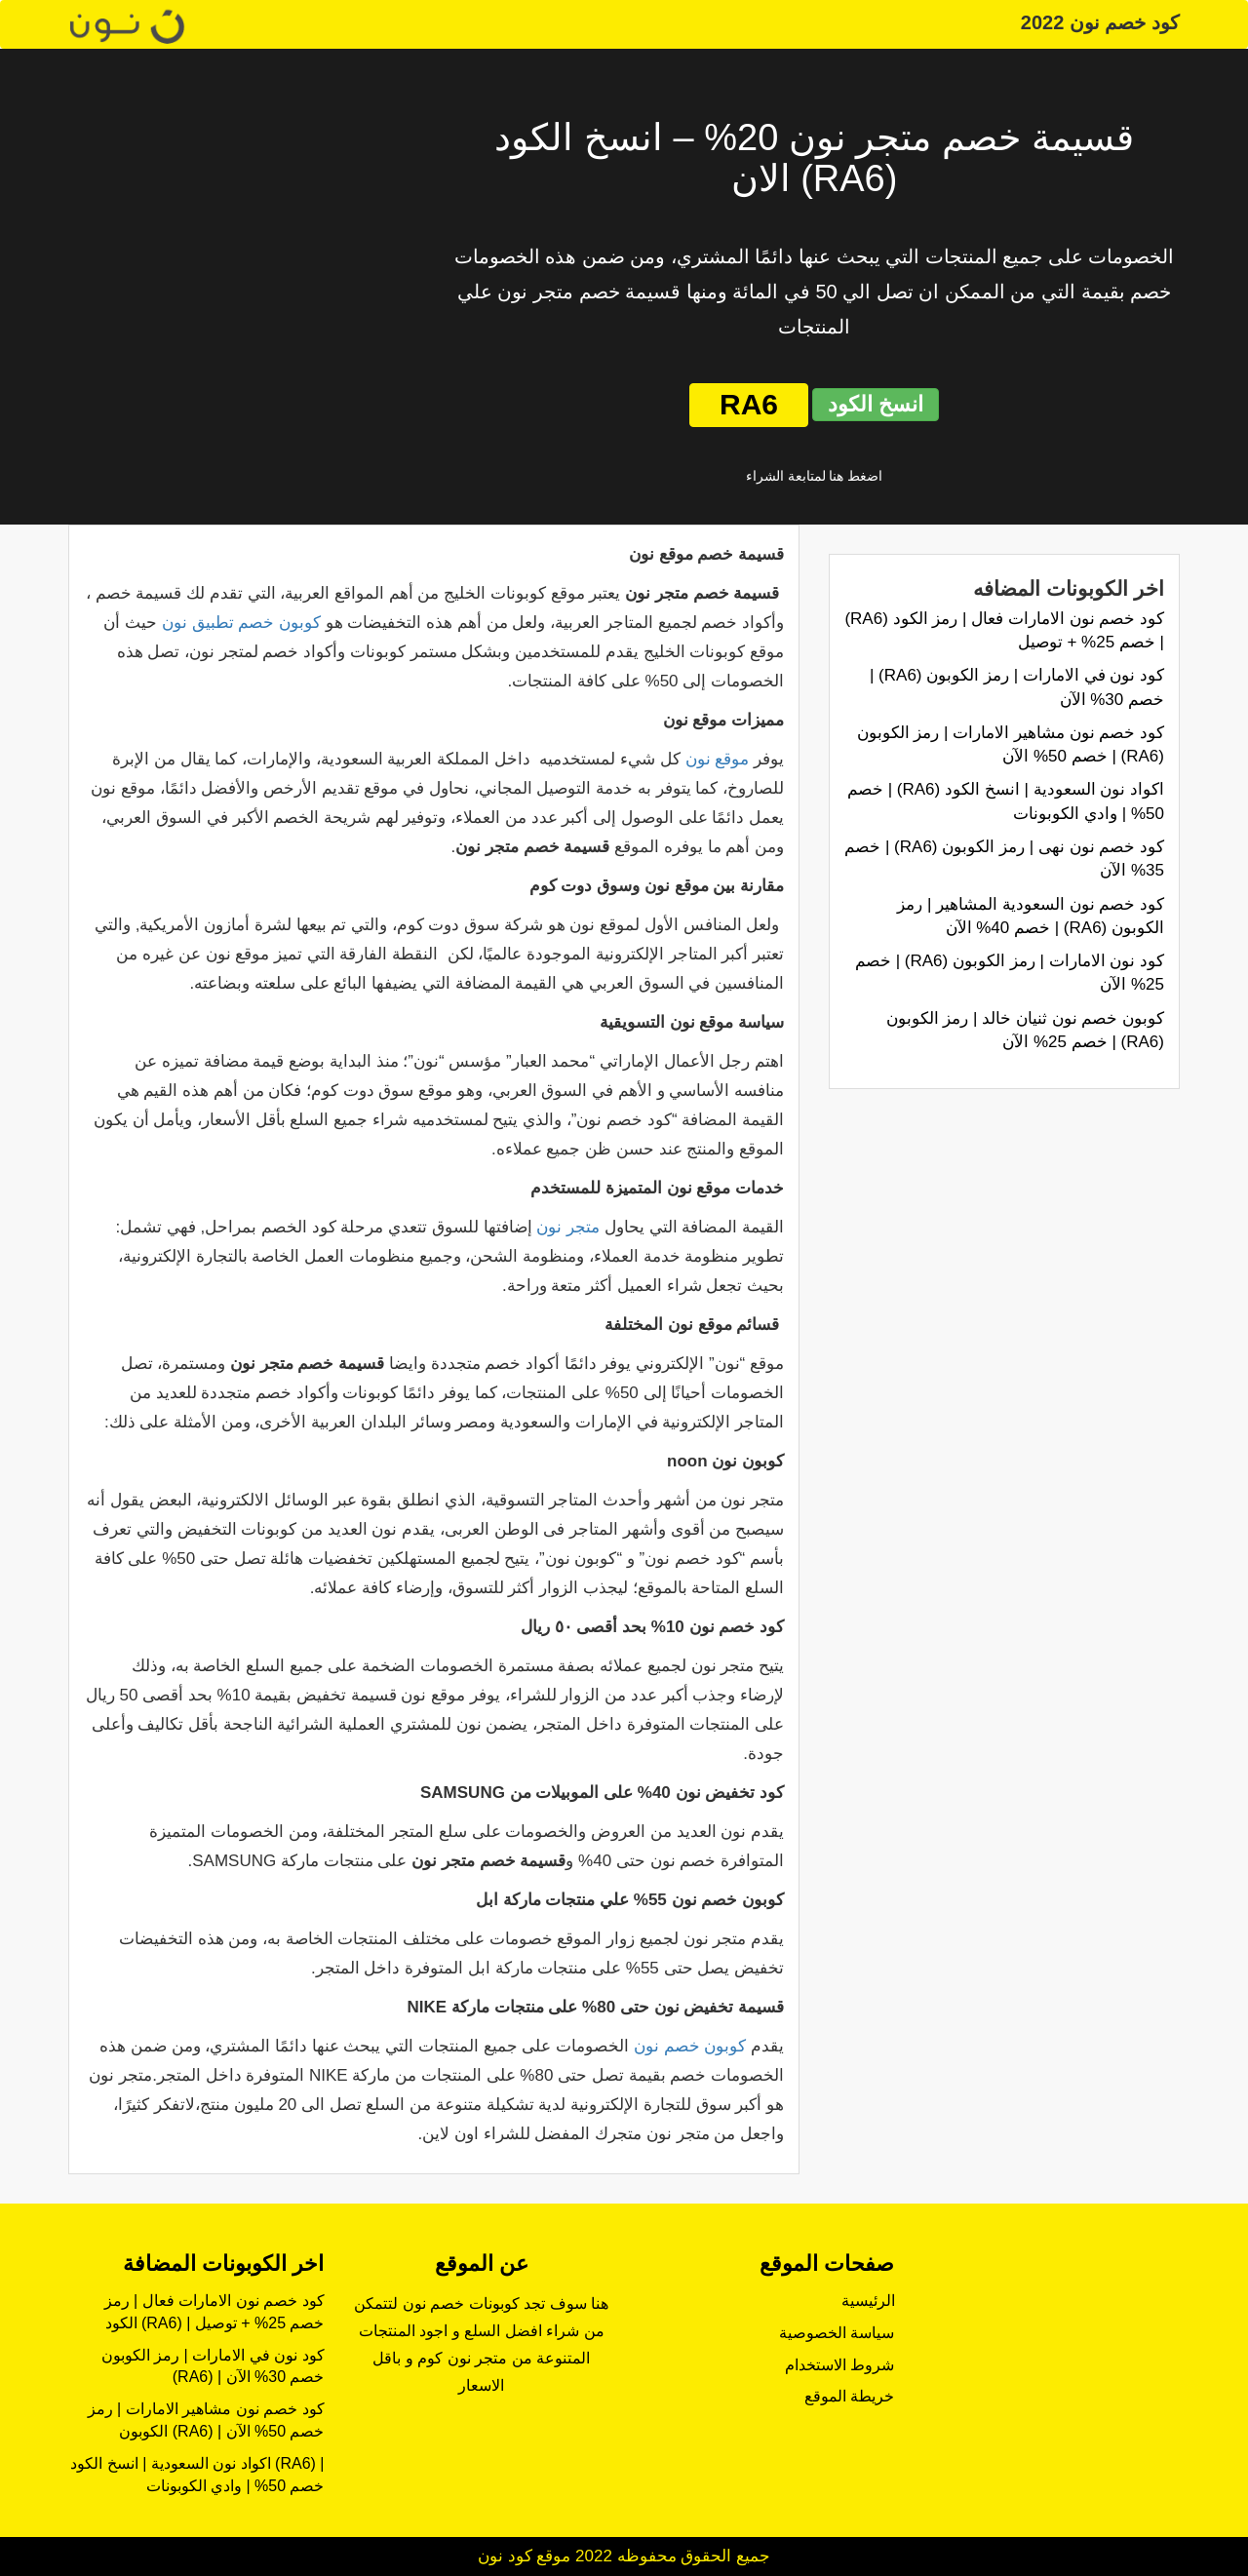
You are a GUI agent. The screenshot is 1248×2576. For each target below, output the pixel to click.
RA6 (749, 404)
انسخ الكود (875, 404)
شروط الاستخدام (839, 2365)
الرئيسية (868, 2300)
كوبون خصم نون (690, 2046)
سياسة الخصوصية (836, 2332)
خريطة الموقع (849, 2396)
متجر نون (568, 1227)
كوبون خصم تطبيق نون (241, 622)
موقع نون (717, 759)
